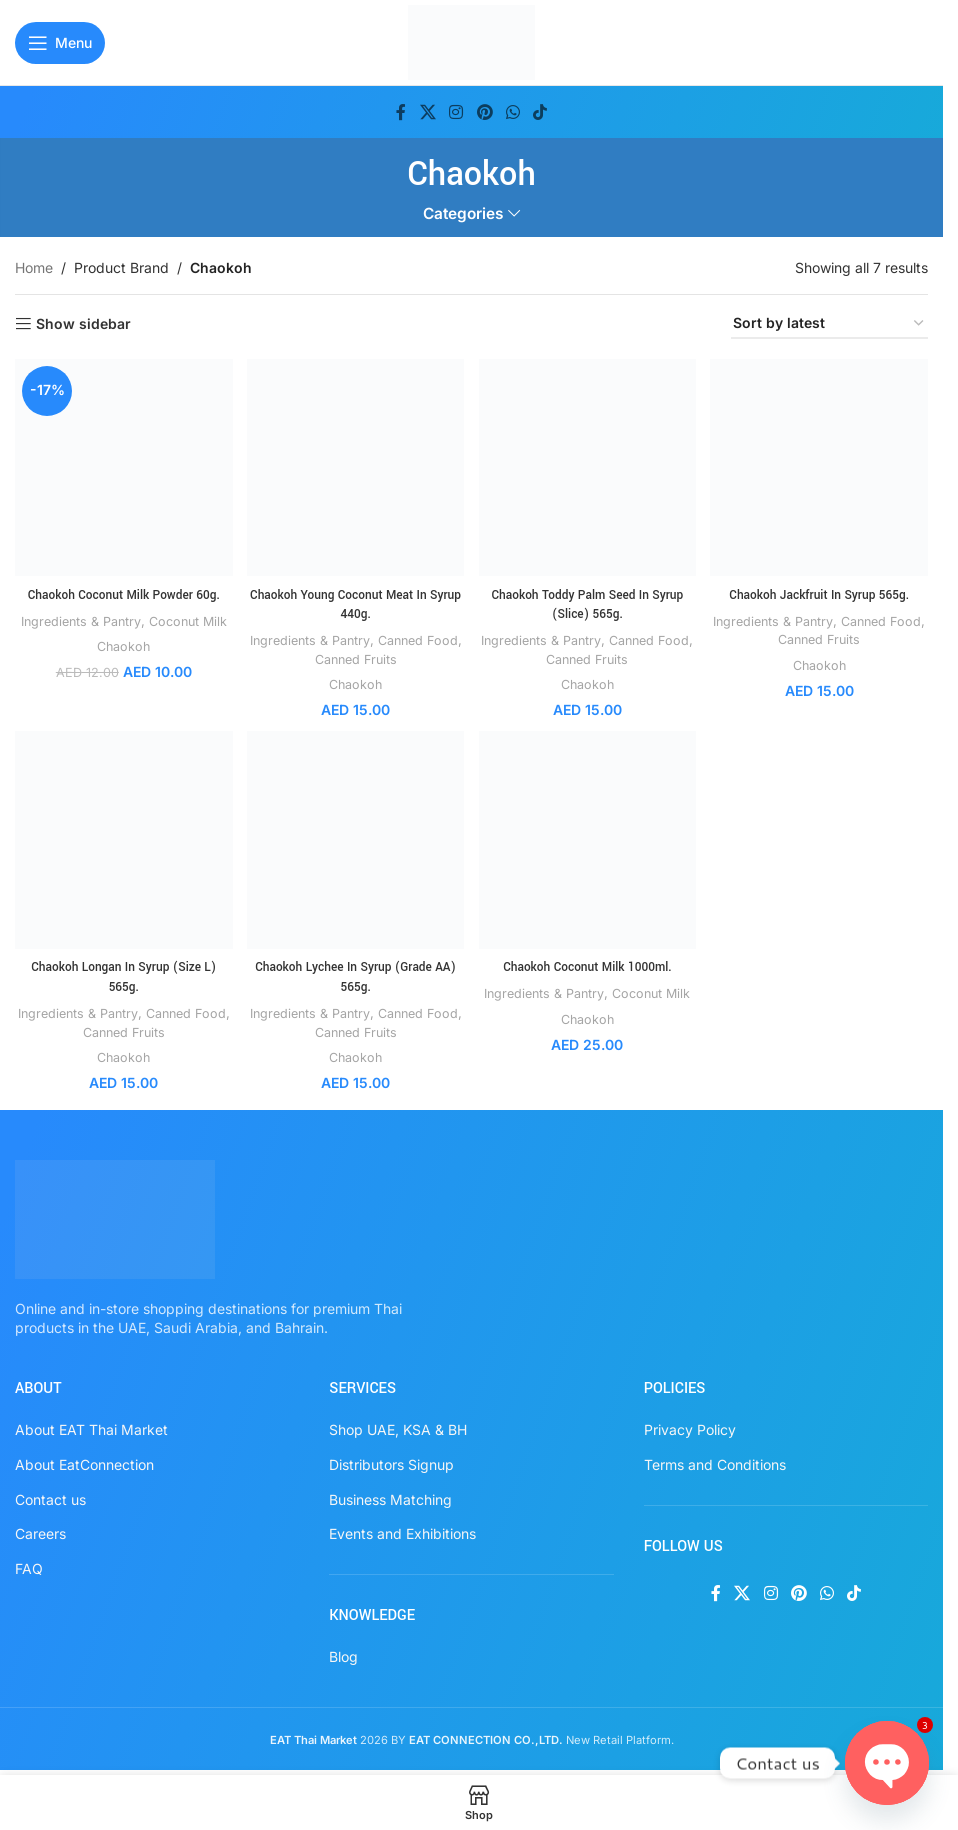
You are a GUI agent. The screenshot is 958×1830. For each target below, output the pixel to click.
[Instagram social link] (456, 112)
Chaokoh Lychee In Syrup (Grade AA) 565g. (354, 974)
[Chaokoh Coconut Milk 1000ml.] (588, 839)
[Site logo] (471, 40)
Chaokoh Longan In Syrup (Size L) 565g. (121, 974)
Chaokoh (122, 660)
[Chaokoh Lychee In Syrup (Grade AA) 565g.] (354, 839)
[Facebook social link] (401, 112)
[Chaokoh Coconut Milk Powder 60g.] (121, 465)
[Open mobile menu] (60, 43)
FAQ (29, 1565)
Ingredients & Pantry (90, 616)
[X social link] (427, 112)
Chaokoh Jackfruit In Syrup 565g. (821, 590)
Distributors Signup (391, 1461)
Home (34, 267)
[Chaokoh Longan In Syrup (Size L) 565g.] (121, 839)
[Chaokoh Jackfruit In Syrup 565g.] (821, 465)
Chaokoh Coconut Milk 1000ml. (588, 964)
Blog (343, 1653)
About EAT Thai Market (91, 1426)
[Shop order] (829, 324)
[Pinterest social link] (484, 112)
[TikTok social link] (539, 112)
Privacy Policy (690, 1426)
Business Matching (390, 1496)
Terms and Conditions (715, 1461)
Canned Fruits (374, 655)
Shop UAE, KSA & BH (398, 1426)
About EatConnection (84, 1461)
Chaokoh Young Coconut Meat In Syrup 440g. (354, 600)
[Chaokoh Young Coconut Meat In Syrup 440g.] (354, 465)
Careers (40, 1530)
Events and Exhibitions (402, 1530)
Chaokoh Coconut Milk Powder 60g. (122, 590)
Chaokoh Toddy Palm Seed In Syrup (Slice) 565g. (588, 600)
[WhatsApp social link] (512, 112)
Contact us (50, 1496)
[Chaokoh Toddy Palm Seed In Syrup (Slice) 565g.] (588, 465)
